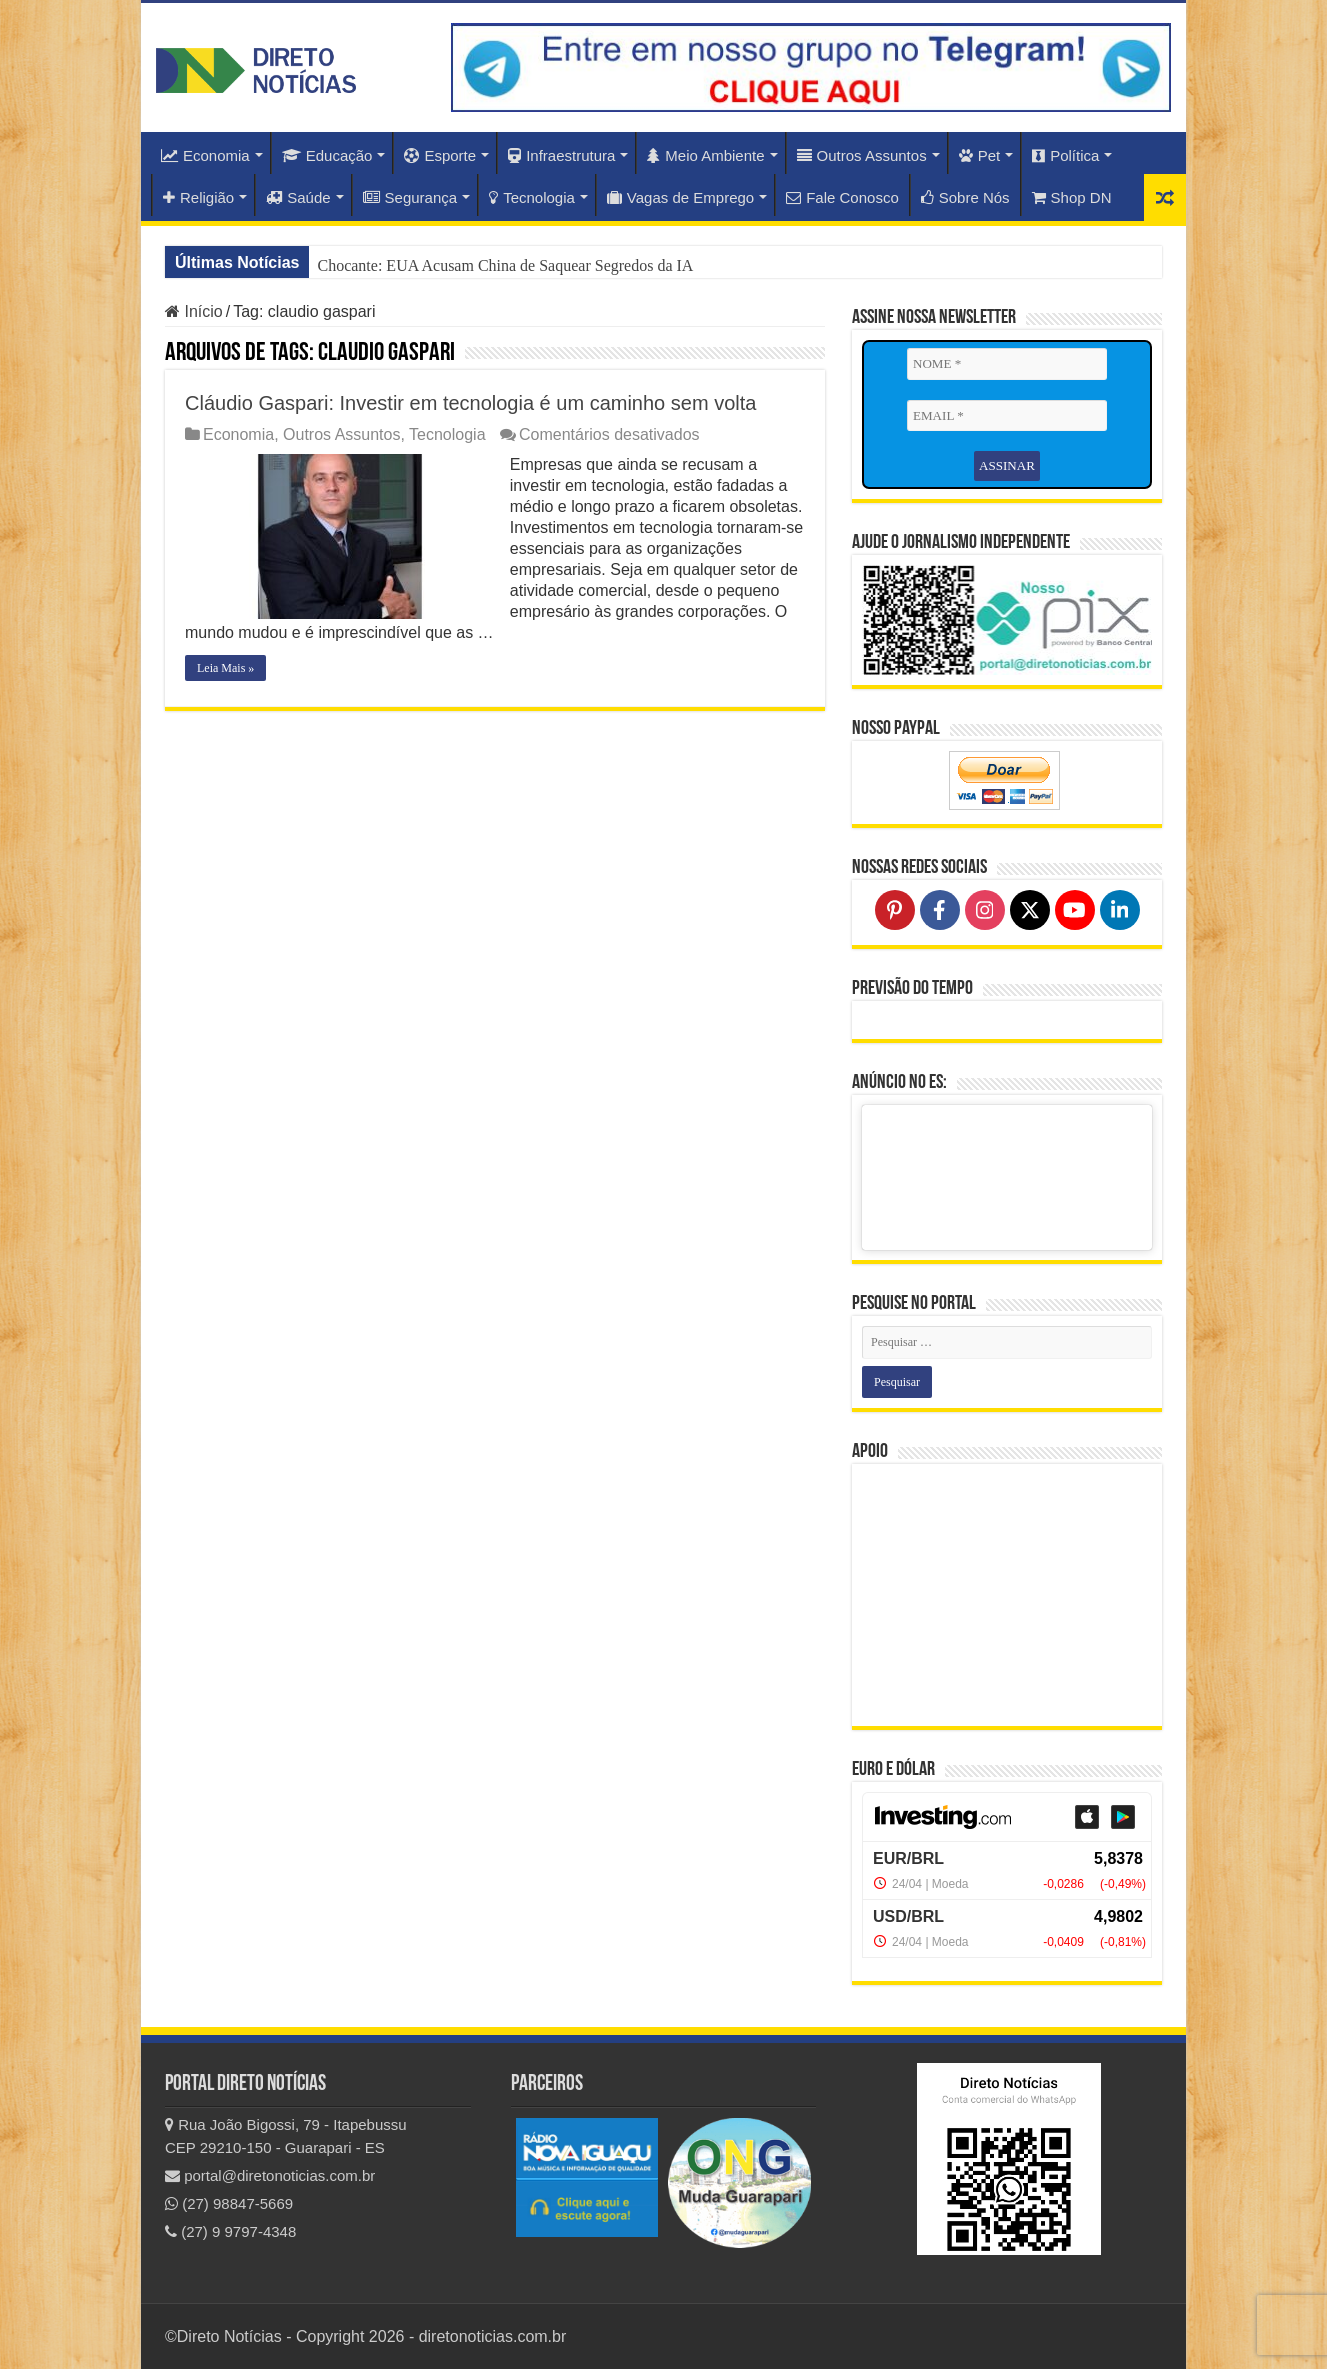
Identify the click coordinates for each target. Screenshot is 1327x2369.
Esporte (440, 155)
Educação (327, 155)
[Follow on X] (1030, 910)
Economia (205, 155)
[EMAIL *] (1007, 416)
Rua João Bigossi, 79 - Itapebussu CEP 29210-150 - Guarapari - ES (286, 2136)
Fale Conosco (842, 197)
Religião (198, 197)
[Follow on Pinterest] (895, 910)
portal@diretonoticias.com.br (270, 2175)
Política (1065, 155)
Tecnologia (532, 197)
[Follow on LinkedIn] (1120, 910)
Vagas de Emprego (680, 197)
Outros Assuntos (862, 155)
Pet (980, 155)
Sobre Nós (965, 197)
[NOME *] (1007, 364)
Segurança (410, 197)
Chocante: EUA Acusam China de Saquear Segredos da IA (505, 265)
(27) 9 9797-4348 (230, 2231)
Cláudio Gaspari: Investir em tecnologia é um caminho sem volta (470, 403)
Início (194, 311)
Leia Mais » (225, 668)
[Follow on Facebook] (940, 910)
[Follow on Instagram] (985, 910)
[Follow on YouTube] (1075, 910)
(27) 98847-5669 (229, 2203)
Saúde (298, 197)
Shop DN (1072, 197)
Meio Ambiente (705, 155)
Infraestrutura (561, 155)
